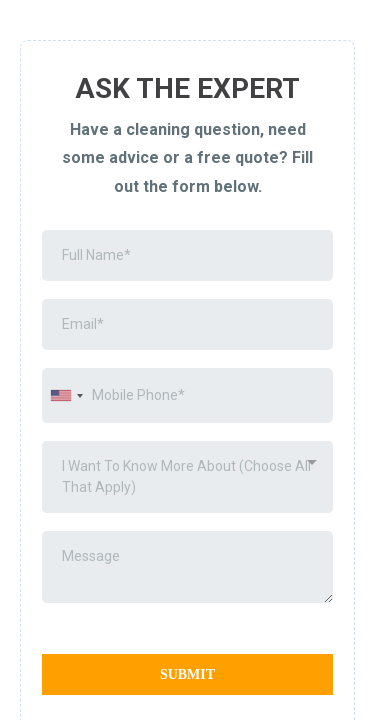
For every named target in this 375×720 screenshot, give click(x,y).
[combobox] (66, 395)
